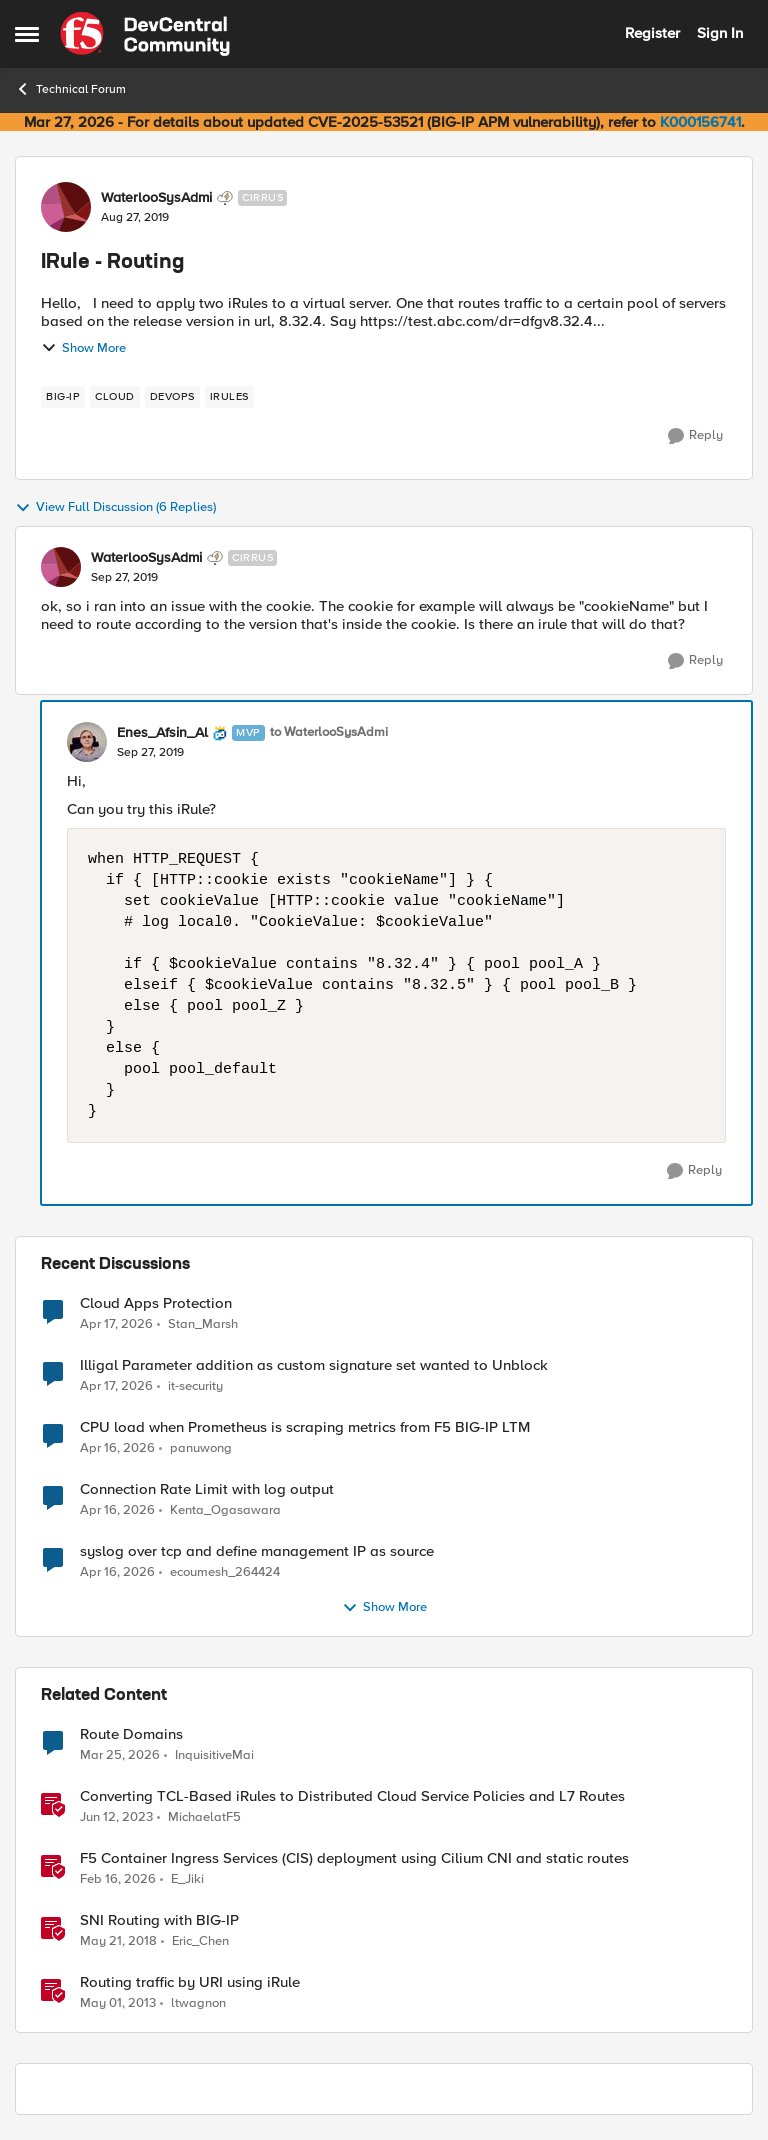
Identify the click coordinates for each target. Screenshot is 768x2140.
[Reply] (695, 436)
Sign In (720, 33)
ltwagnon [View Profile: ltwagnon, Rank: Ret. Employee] (198, 2003)
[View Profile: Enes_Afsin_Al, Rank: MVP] (87, 742)
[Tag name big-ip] (63, 397)
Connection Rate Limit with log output (207, 1489)
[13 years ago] (118, 2004)
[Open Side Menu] (27, 34)
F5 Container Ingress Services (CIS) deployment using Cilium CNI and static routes (354, 1858)
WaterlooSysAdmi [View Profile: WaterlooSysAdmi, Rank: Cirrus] (156, 198)
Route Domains (131, 1734)
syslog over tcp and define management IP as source (257, 1551)
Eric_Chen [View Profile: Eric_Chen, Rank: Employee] (200, 1941)
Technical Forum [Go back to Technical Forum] (70, 89)
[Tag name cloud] (115, 397)
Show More (83, 348)
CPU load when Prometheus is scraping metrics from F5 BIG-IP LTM (305, 1427)
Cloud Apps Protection (156, 1303)
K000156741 (700, 122)
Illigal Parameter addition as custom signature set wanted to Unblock (314, 1365)
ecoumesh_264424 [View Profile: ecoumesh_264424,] (225, 1572)
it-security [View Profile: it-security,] (195, 1386)
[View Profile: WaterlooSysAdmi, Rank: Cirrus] (66, 207)
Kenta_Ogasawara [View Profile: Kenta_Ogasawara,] (225, 1510)
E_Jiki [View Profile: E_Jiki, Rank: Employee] (187, 1879)
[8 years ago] (118, 1942)
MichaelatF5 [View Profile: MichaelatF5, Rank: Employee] (204, 1817)
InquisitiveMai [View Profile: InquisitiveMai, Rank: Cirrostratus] (214, 1755)
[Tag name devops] (172, 397)
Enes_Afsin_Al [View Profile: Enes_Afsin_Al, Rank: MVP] (162, 733)
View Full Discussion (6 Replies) (115, 508)
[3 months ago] (116, 1324)
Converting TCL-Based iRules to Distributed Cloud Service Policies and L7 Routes (352, 1796)
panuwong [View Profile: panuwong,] (201, 1448)
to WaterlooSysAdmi (329, 732)
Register (652, 33)
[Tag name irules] (229, 397)
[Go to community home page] (145, 34)
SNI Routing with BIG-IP (159, 1920)
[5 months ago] (118, 1880)
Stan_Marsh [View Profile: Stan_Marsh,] (203, 1323)
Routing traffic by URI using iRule (190, 1982)
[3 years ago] (116, 1818)
